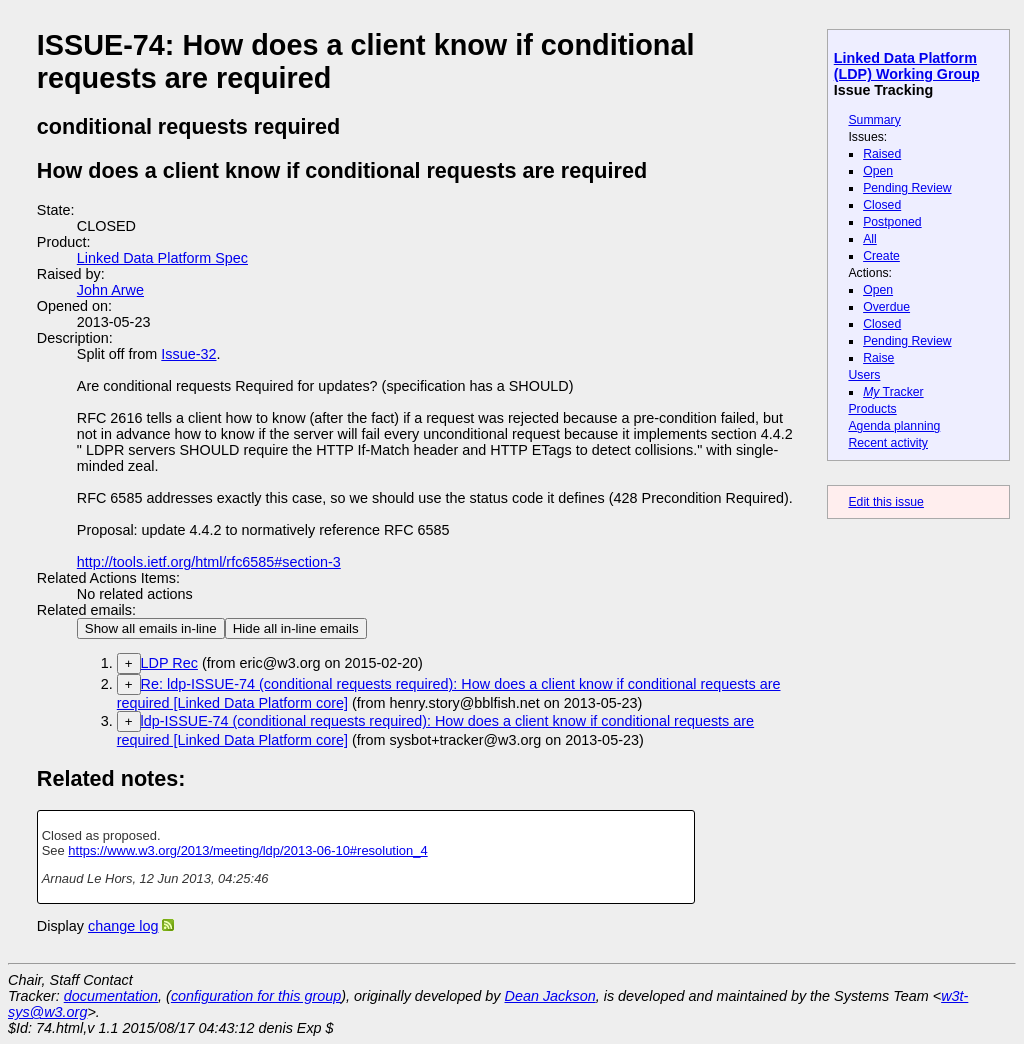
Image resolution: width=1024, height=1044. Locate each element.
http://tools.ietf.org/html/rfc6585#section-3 (209, 562)
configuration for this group (256, 996)
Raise (878, 358)
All (870, 239)
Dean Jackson (550, 996)
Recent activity (888, 443)
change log (123, 926)
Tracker (893, 392)
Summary (874, 120)
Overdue (886, 307)
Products (872, 409)
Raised (882, 154)
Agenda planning (894, 426)
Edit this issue (885, 502)
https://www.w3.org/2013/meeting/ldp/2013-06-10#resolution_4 (247, 850)
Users (864, 375)
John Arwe (110, 290)
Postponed (892, 222)
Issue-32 (188, 354)
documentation (111, 996)
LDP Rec (169, 663)
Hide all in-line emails (296, 628)
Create (881, 256)
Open (878, 171)
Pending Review (907, 188)
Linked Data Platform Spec (162, 258)
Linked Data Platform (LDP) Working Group (907, 66)
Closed (882, 205)
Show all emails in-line (151, 628)
